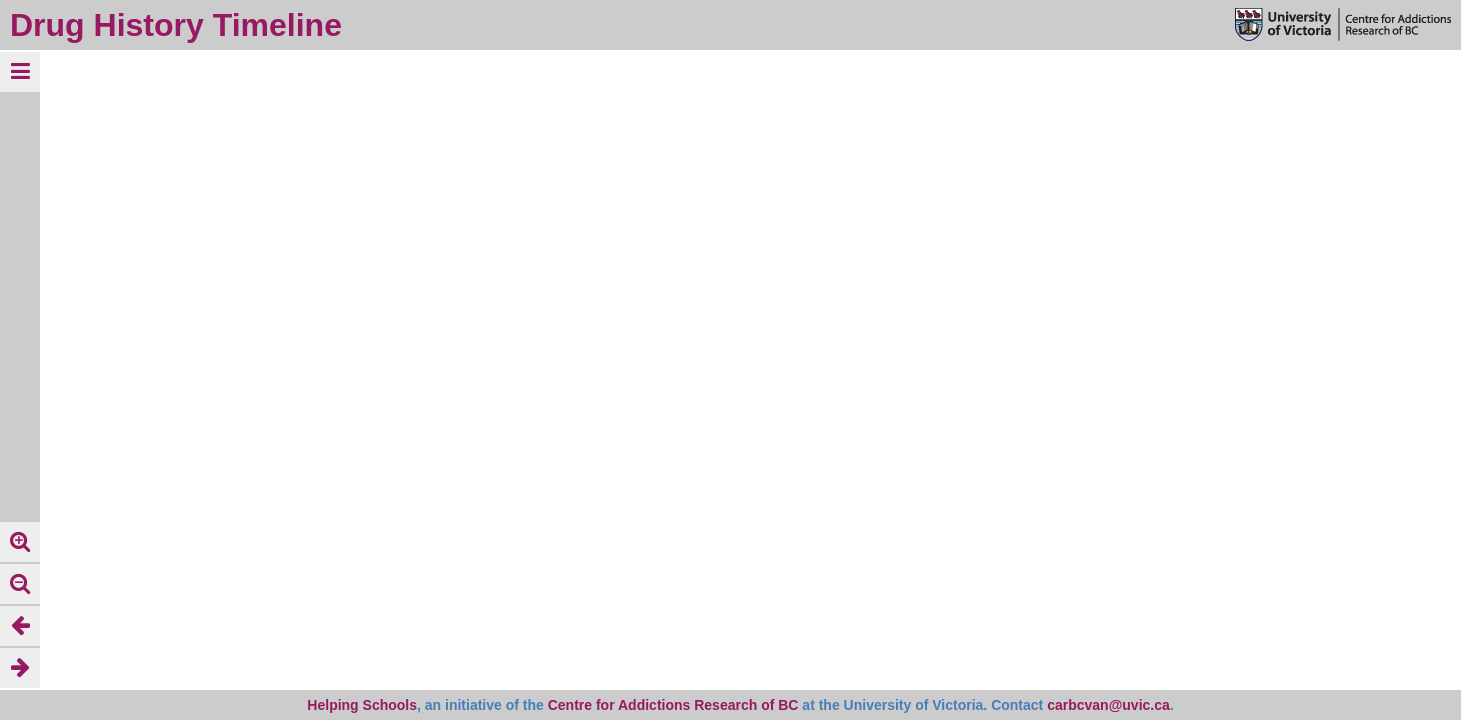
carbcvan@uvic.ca (1108, 705)
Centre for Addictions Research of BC (673, 705)
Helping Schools (362, 705)
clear (175, 71)
